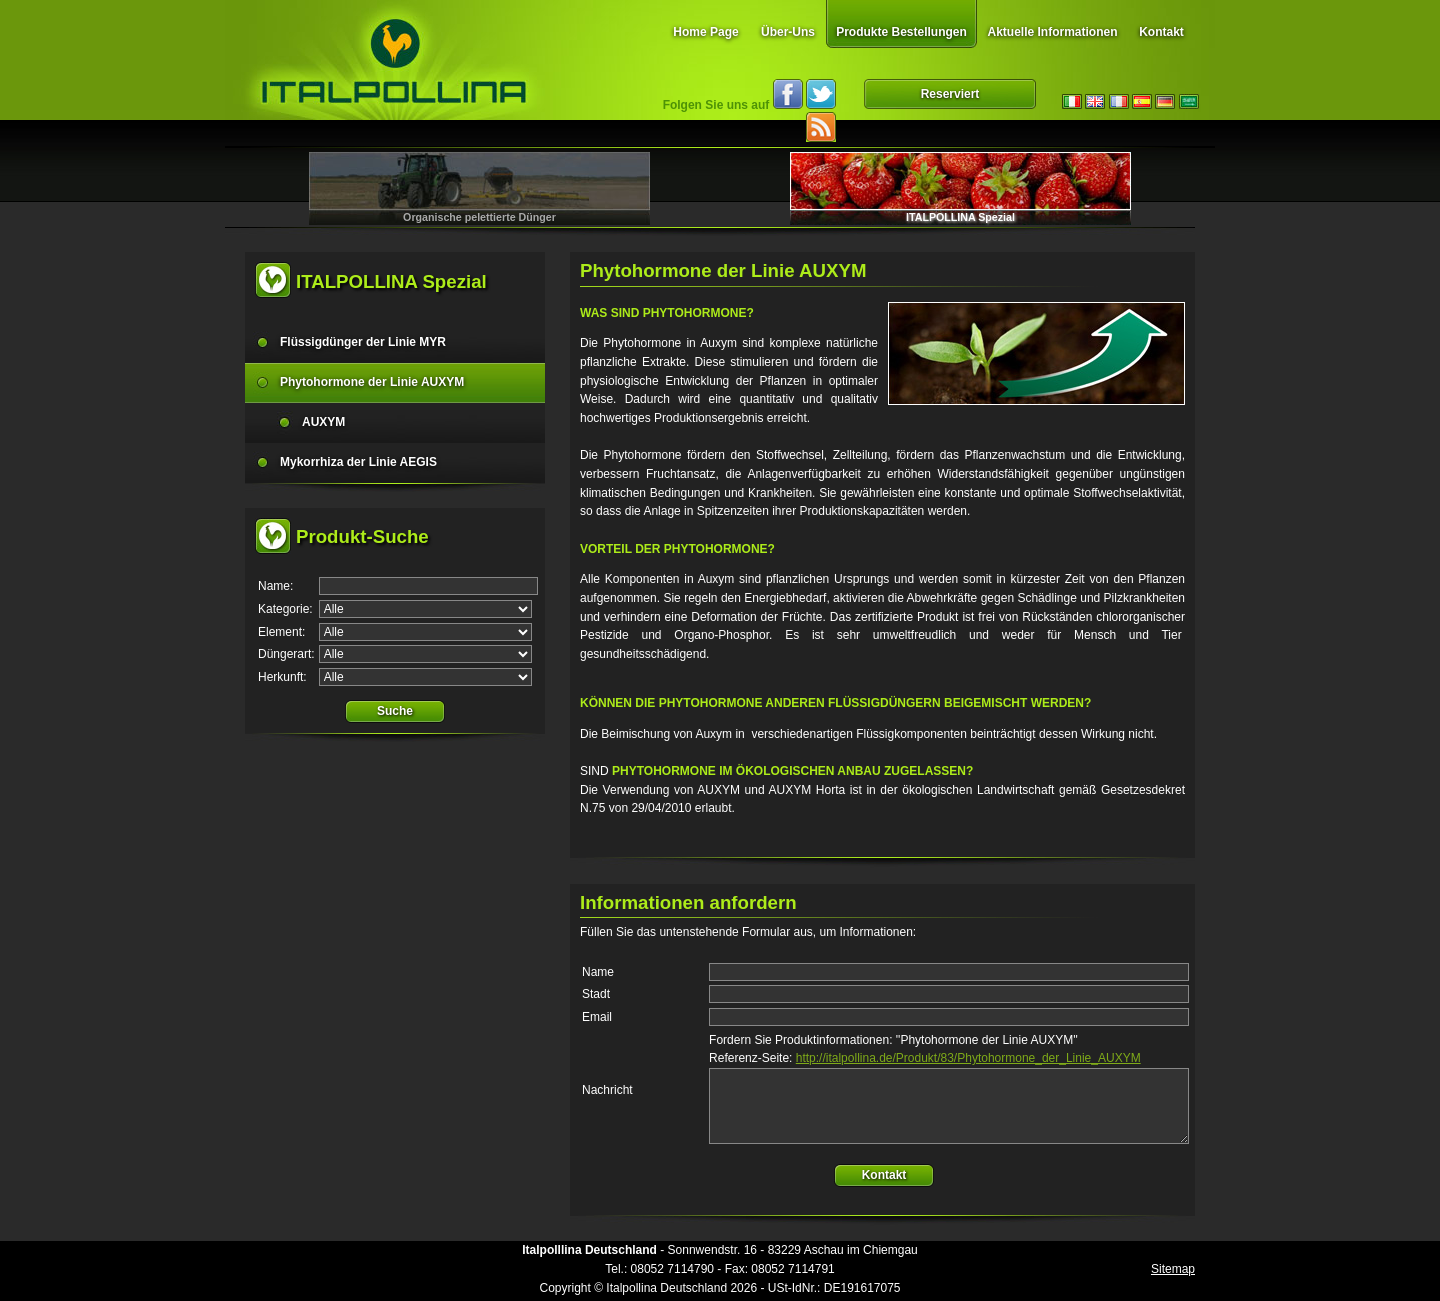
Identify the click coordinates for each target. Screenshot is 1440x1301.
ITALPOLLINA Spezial (960, 217)
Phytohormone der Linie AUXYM (372, 382)
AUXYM (323, 422)
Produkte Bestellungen (901, 32)
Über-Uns (788, 32)
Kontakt (1161, 32)
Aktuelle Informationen (1052, 32)
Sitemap (1173, 1269)
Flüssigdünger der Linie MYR (363, 342)
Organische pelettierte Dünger (479, 217)
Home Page (705, 32)
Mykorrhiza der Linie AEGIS (358, 462)
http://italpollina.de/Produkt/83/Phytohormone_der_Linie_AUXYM (968, 1058)
